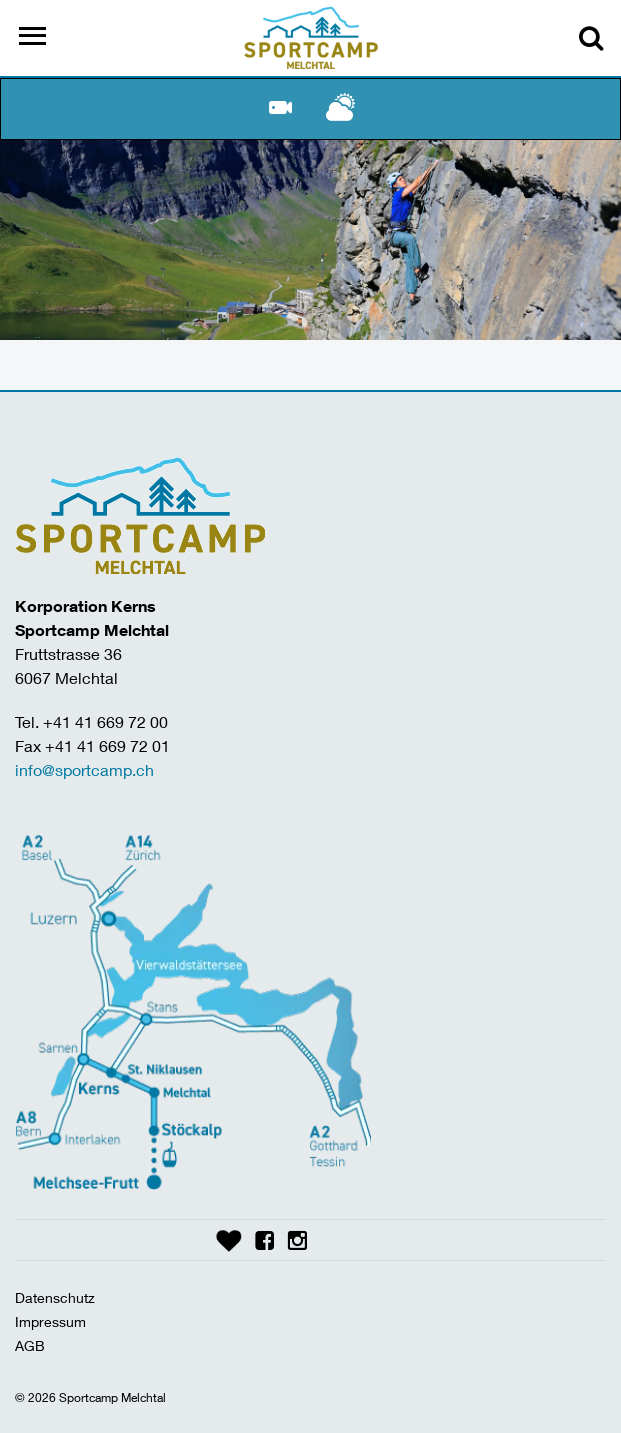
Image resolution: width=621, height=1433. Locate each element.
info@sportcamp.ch (84, 769)
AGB (30, 1345)
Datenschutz (55, 1297)
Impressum (50, 1321)
